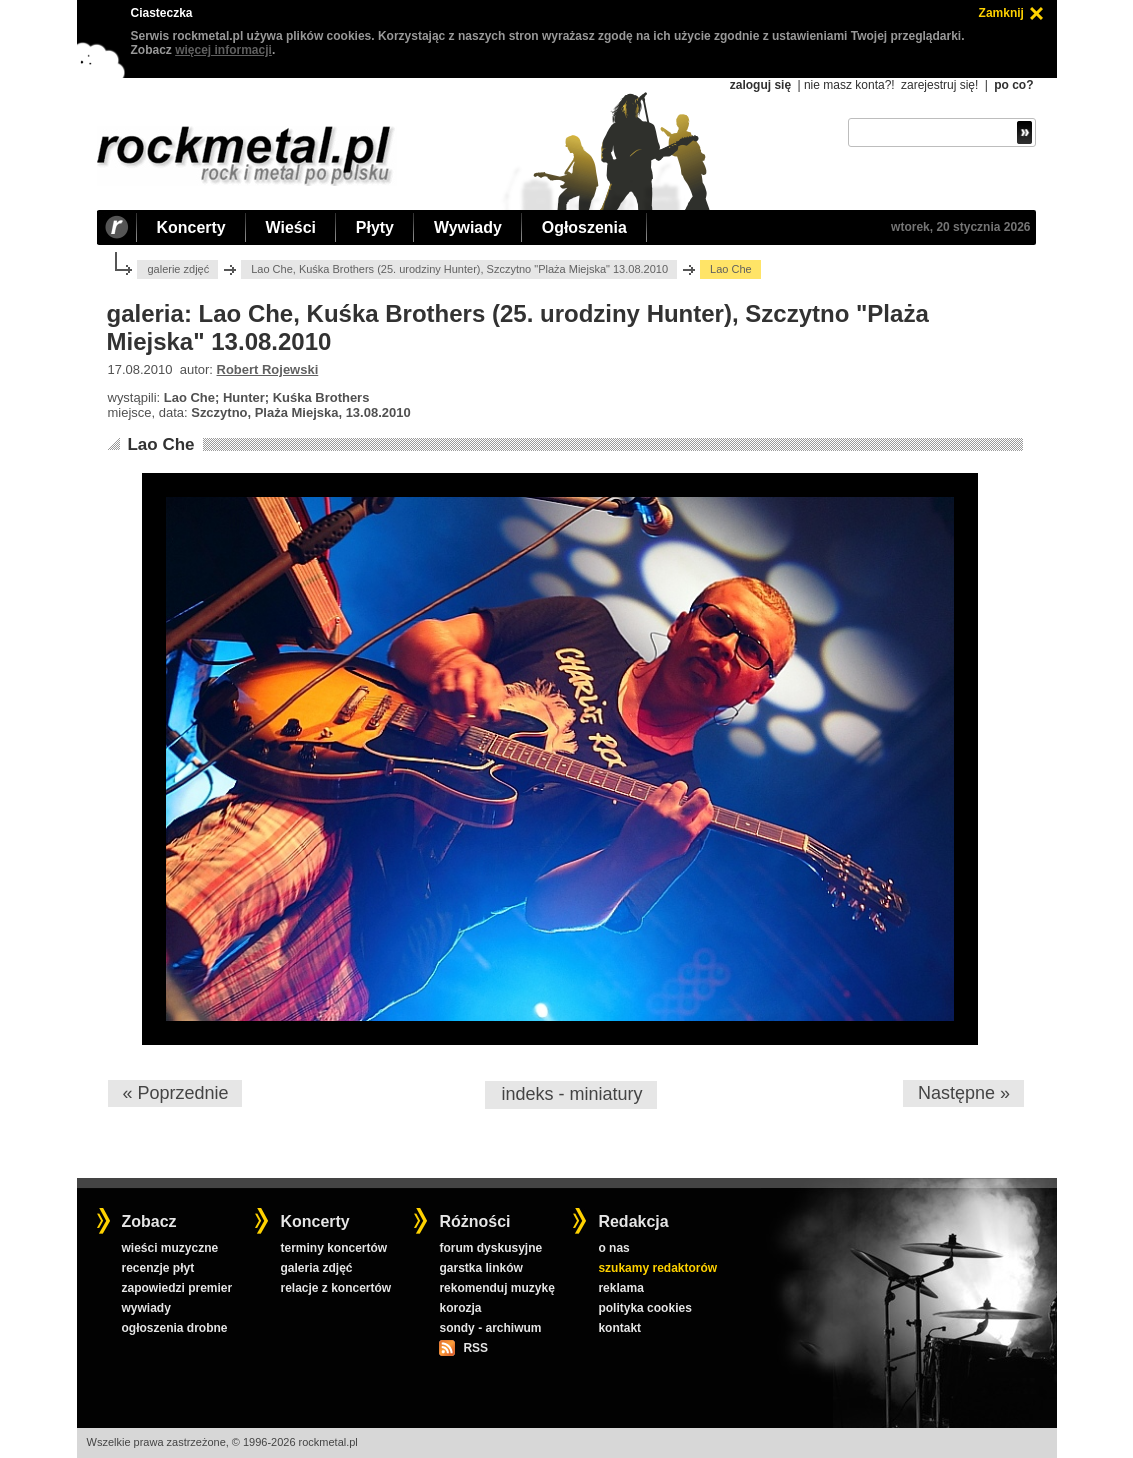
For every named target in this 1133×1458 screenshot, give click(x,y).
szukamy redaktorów (657, 1268)
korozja (460, 1308)
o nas (613, 1248)
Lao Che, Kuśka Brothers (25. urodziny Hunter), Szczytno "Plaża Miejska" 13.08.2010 (459, 269)
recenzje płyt (157, 1268)
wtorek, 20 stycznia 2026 (960, 227)
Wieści (291, 227)
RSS (475, 1348)
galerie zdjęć (178, 269)
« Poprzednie (175, 1093)
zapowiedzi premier (176, 1288)
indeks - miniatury (571, 1094)
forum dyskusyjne (490, 1248)
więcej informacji (223, 50)
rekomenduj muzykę (496, 1288)
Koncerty (191, 227)
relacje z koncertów (335, 1288)
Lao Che (160, 444)
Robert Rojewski (268, 369)
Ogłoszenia (584, 227)
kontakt (619, 1328)
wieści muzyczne (169, 1248)
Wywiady (468, 227)
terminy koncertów (333, 1248)
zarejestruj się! (939, 85)
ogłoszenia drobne (174, 1328)
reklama (620, 1288)
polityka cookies (644, 1308)
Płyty (375, 227)
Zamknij (1001, 13)
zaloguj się (760, 85)
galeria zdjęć (316, 1268)
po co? (1013, 85)
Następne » (964, 1093)
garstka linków (480, 1268)
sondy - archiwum (490, 1328)
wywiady (145, 1308)
